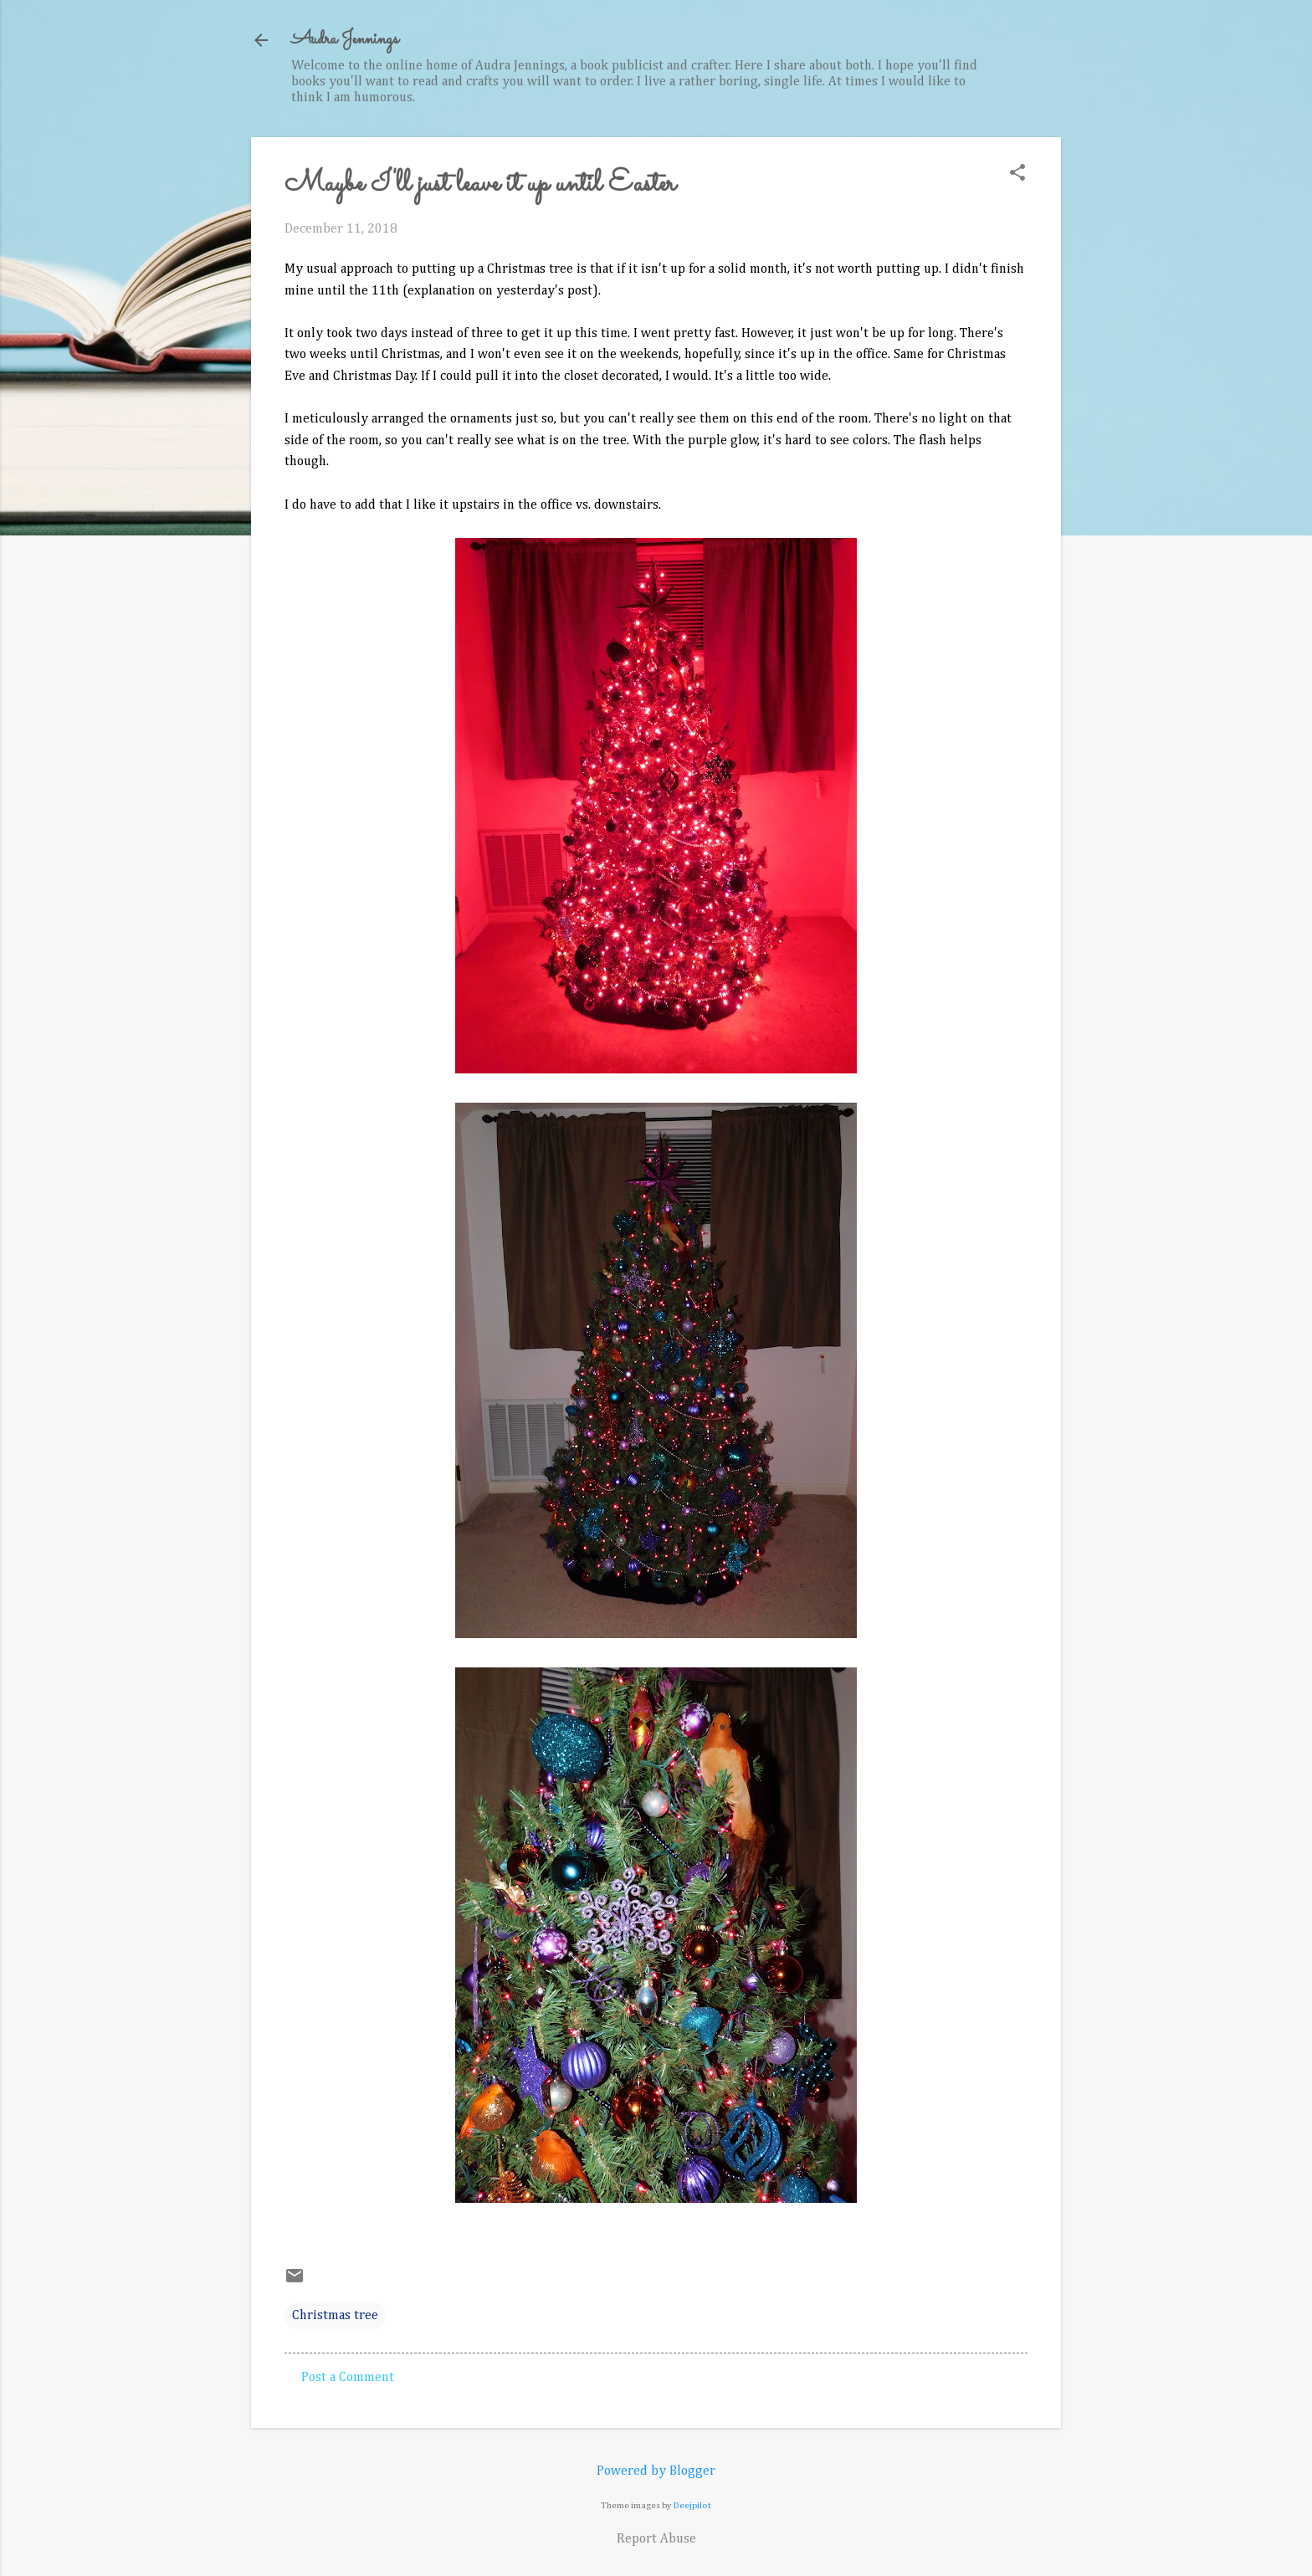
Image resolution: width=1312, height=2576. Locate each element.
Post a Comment (347, 2377)
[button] (1017, 174)
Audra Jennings (344, 39)
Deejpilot (692, 2505)
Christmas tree (335, 2315)
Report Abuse (656, 2539)
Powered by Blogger (656, 2471)
